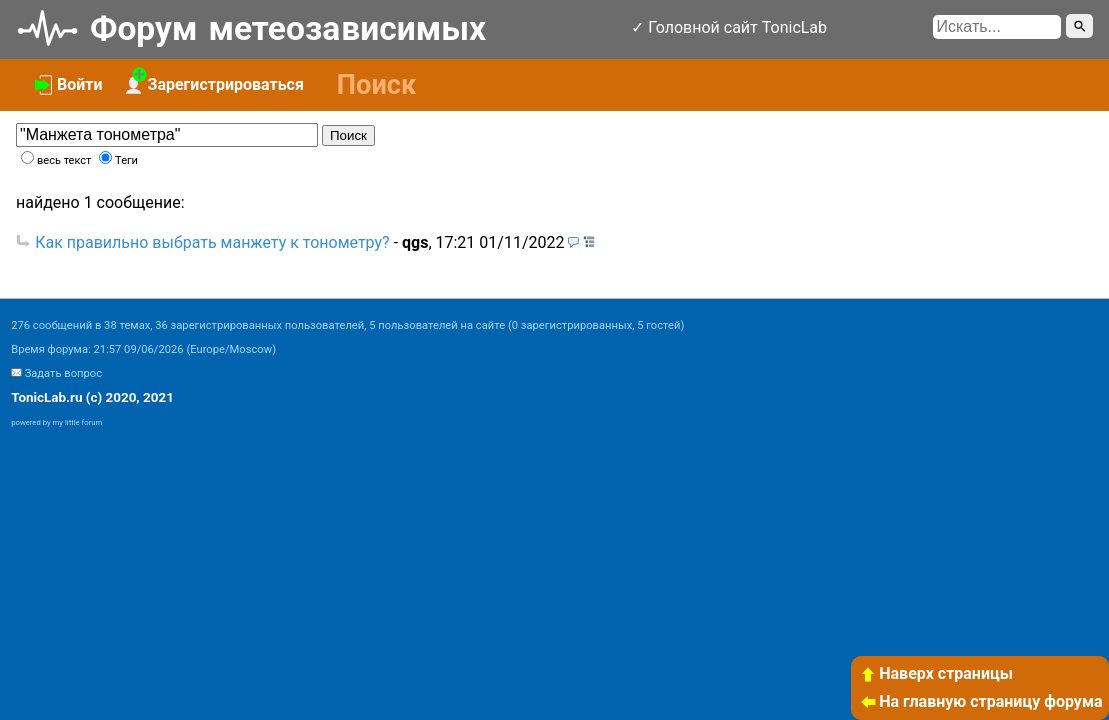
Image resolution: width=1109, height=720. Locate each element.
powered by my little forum (56, 422)
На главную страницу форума (981, 701)
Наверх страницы (936, 673)
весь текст (64, 160)
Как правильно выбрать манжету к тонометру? (212, 242)
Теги (126, 160)
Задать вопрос (63, 373)
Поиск (348, 135)
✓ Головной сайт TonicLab (729, 27)
